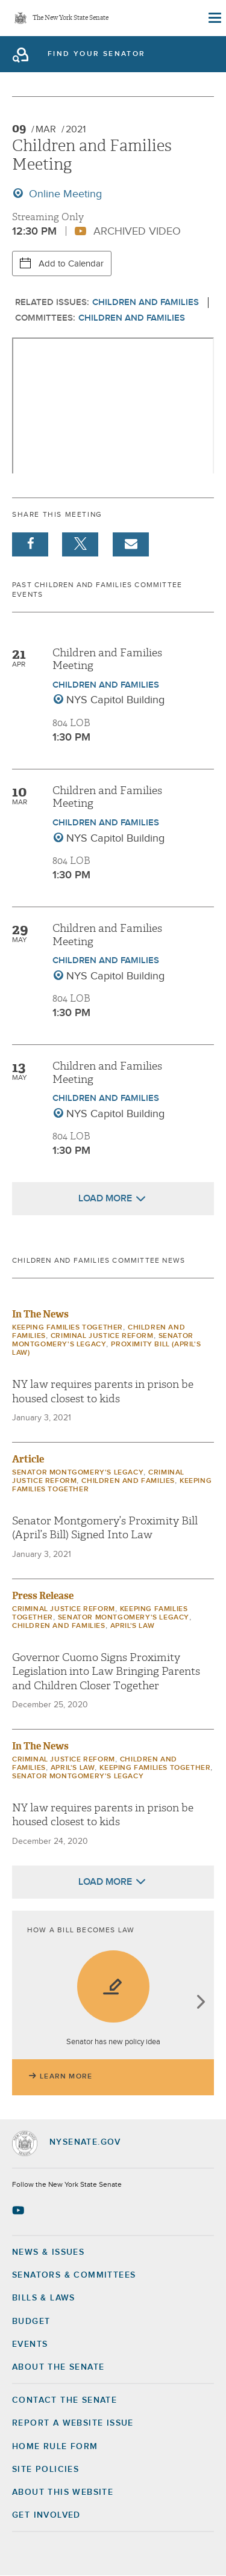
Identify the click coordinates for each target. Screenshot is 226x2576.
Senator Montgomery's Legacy (77, 1472)
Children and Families (145, 302)
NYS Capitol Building (115, 700)
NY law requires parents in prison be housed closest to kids (102, 1391)
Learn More (66, 2076)
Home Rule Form (55, 2446)
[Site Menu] (214, 18)
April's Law (132, 1626)
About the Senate (58, 2367)
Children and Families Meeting (107, 659)
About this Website (62, 2492)
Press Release (43, 1595)
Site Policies (45, 2469)
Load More (105, 1198)
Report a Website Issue (73, 2423)
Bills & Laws (43, 2298)
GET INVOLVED (46, 2515)
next (200, 2003)
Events (30, 2344)
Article (28, 1459)
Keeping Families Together (67, 1327)
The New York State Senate (70, 18)
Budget (31, 2321)
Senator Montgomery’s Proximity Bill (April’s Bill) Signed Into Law (105, 1528)
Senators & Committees (74, 2275)
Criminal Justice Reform (102, 1336)
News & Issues (48, 2252)
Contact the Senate (64, 2400)
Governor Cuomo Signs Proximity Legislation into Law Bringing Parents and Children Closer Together (106, 1672)
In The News (40, 1314)
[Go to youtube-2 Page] (19, 2210)
